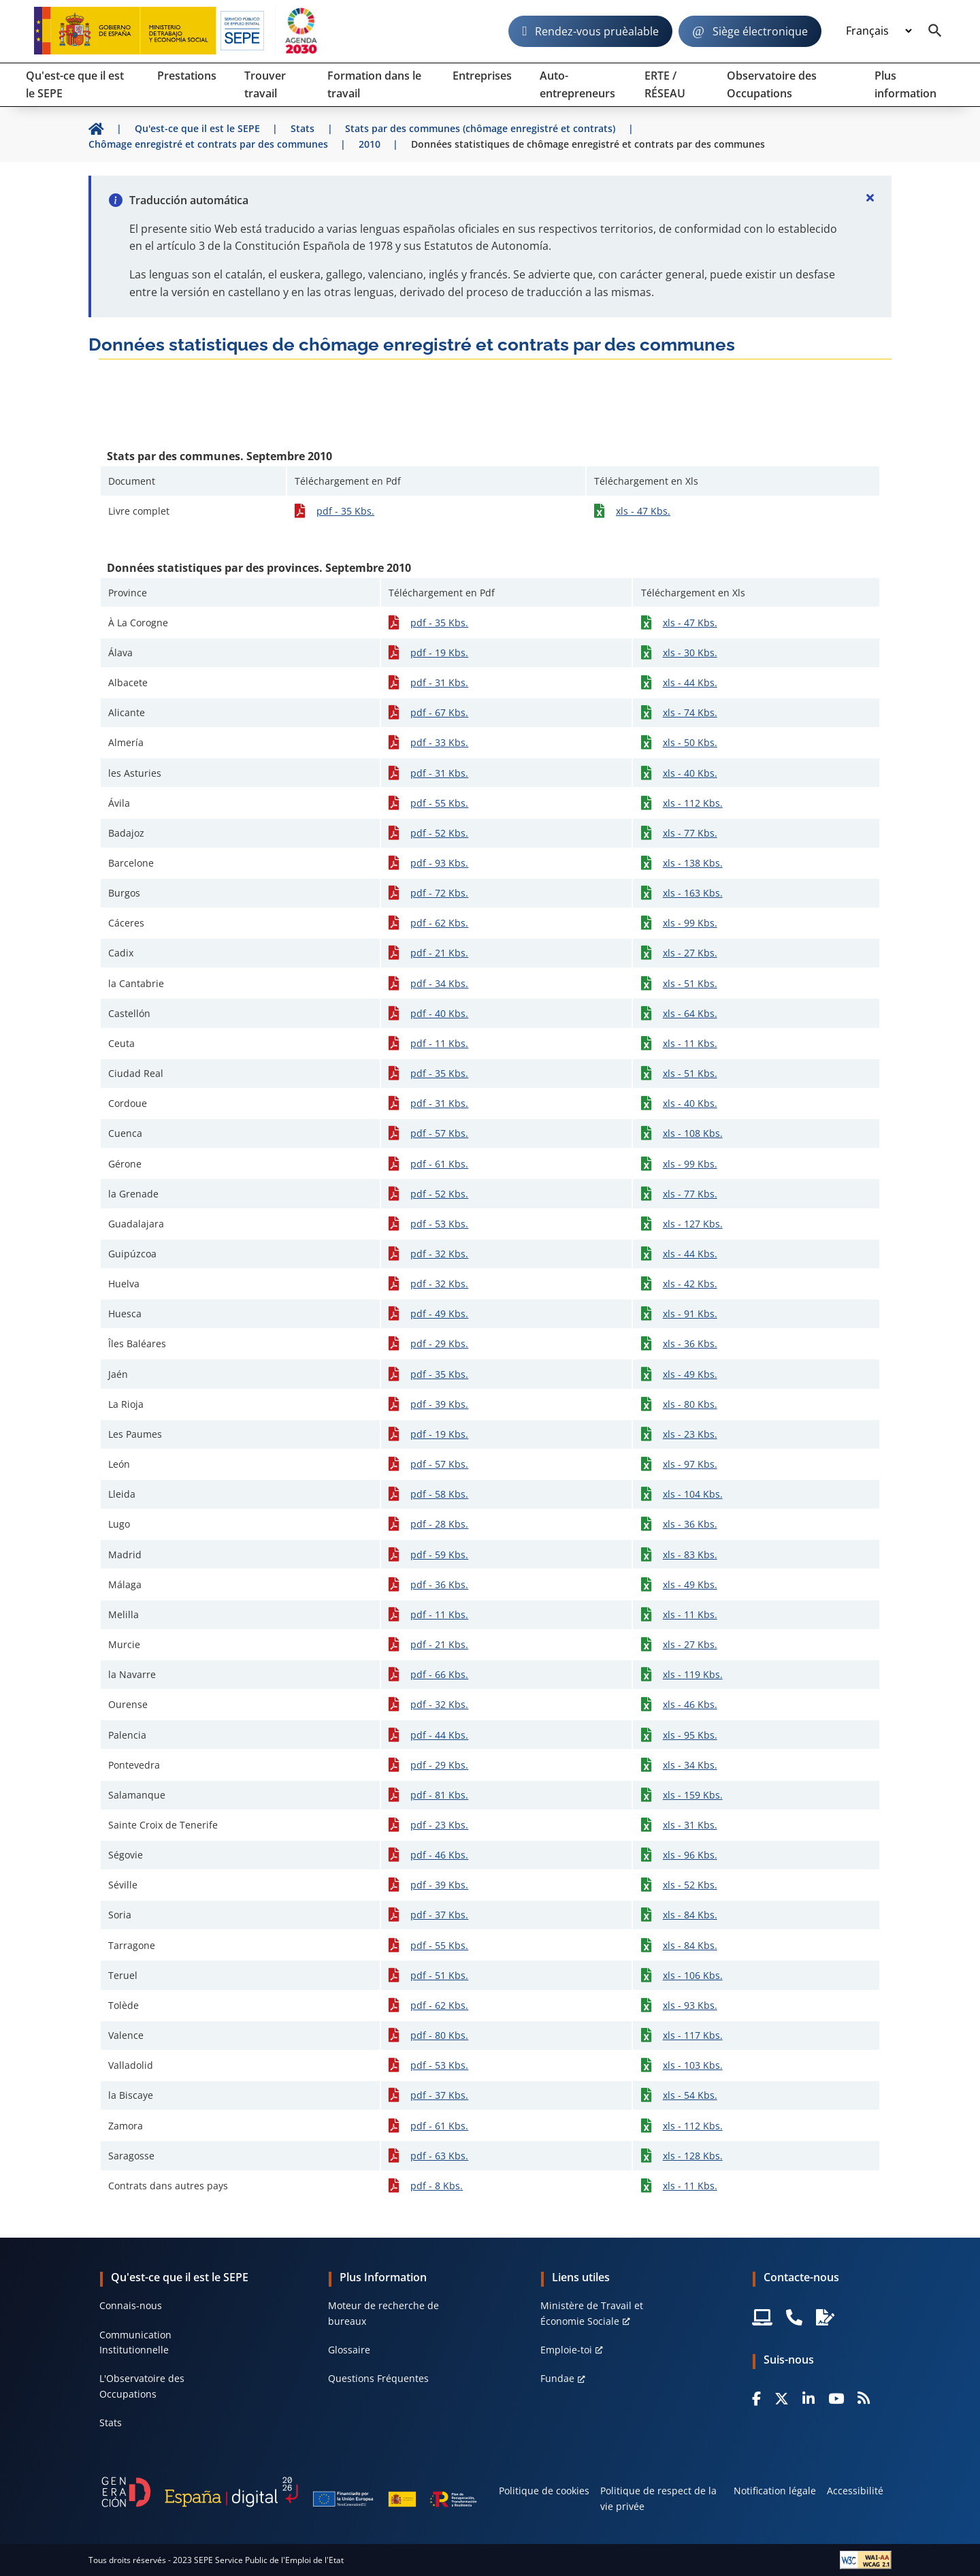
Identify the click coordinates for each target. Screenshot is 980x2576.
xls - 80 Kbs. (690, 1404)
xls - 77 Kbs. (690, 832)
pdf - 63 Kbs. (439, 2155)
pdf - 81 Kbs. (439, 1794)
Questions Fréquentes (378, 2378)
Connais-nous (130, 2305)
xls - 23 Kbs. (690, 1434)
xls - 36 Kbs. (690, 1343)
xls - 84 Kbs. (690, 1914)
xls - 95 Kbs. (690, 1734)
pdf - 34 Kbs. (439, 983)
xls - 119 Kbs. (693, 1674)
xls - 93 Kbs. (690, 2005)
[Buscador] (935, 31)
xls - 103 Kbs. (693, 2065)
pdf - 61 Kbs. (439, 1163)
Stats (110, 2422)
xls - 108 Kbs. (693, 1133)
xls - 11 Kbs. (690, 1043)
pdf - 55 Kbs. (439, 802)
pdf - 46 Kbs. (439, 1854)
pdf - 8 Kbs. (436, 2185)
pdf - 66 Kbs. (439, 1674)
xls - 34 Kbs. (690, 1764)
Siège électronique (760, 31)
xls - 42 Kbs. (690, 1283)
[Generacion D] (289, 2492)
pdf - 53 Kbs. (439, 1223)
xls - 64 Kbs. (690, 1013)
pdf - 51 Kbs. (439, 1975)
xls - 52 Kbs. (690, 1884)
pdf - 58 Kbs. (439, 1493)
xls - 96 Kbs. (690, 1854)
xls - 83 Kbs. (690, 1554)
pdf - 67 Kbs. (439, 712)
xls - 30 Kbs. (690, 652)
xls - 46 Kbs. (690, 1704)
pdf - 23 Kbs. (439, 1824)
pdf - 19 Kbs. (439, 652)
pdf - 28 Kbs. (439, 1523)
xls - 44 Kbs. (690, 682)
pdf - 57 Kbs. (439, 1133)
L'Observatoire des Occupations (141, 2386)
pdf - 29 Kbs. (439, 1343)
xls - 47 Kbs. (643, 510)
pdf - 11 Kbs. (439, 1043)
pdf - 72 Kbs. (439, 892)
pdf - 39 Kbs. (439, 1404)
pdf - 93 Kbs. (439, 862)
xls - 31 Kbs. (690, 1824)
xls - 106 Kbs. (693, 1975)
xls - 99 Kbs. (690, 922)
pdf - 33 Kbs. (439, 742)
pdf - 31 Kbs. (439, 682)
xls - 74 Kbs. (690, 712)
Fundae (557, 2378)
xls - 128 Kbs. (693, 2155)
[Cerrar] (869, 197)
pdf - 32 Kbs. (439, 1253)
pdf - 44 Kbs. (439, 1734)
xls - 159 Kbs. (693, 1794)
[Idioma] (878, 31)
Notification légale (775, 2490)
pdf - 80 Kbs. (439, 2035)
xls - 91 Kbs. (690, 1313)
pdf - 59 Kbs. (439, 1554)
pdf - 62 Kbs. (439, 922)
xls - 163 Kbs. (693, 892)
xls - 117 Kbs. (693, 2035)
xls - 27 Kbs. (690, 952)
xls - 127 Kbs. (693, 1223)
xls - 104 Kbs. (693, 1493)
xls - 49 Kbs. (690, 1374)
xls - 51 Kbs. (690, 983)
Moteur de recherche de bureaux (383, 2313)
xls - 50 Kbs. (690, 742)
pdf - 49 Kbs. (439, 1313)
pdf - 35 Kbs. (345, 510)
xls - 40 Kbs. (690, 773)
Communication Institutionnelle (135, 2342)
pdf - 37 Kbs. (439, 1914)
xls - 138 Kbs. (693, 862)
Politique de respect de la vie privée (658, 2498)
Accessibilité (855, 2490)
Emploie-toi (566, 2349)
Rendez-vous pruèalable (597, 31)
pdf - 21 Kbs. (439, 952)
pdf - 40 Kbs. (439, 1013)
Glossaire (349, 2349)
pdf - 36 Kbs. (439, 1584)
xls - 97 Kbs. (690, 1464)
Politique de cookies (544, 2490)
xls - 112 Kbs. (693, 802)
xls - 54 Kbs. (690, 2095)
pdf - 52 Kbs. (439, 832)
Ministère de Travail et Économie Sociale (591, 2313)
